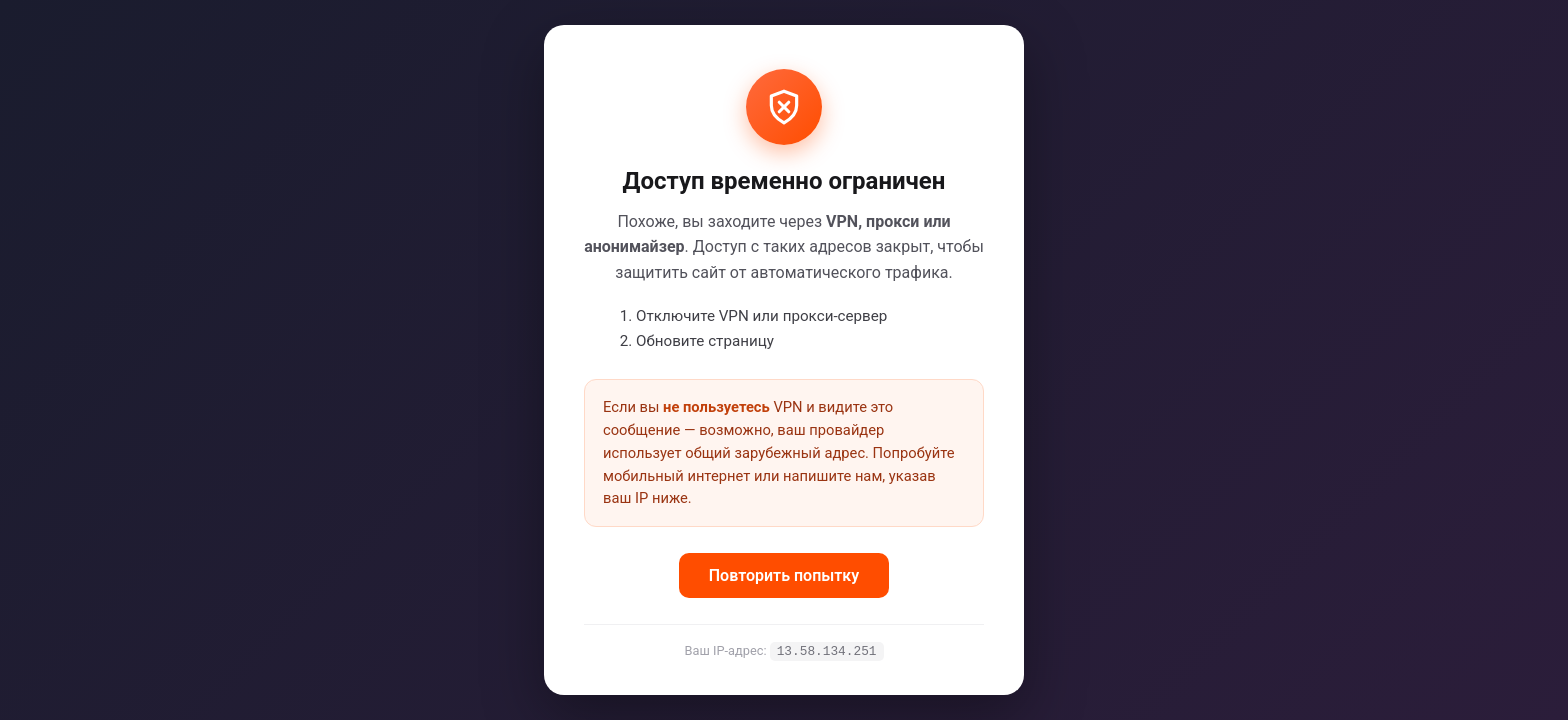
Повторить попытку (784, 574)
